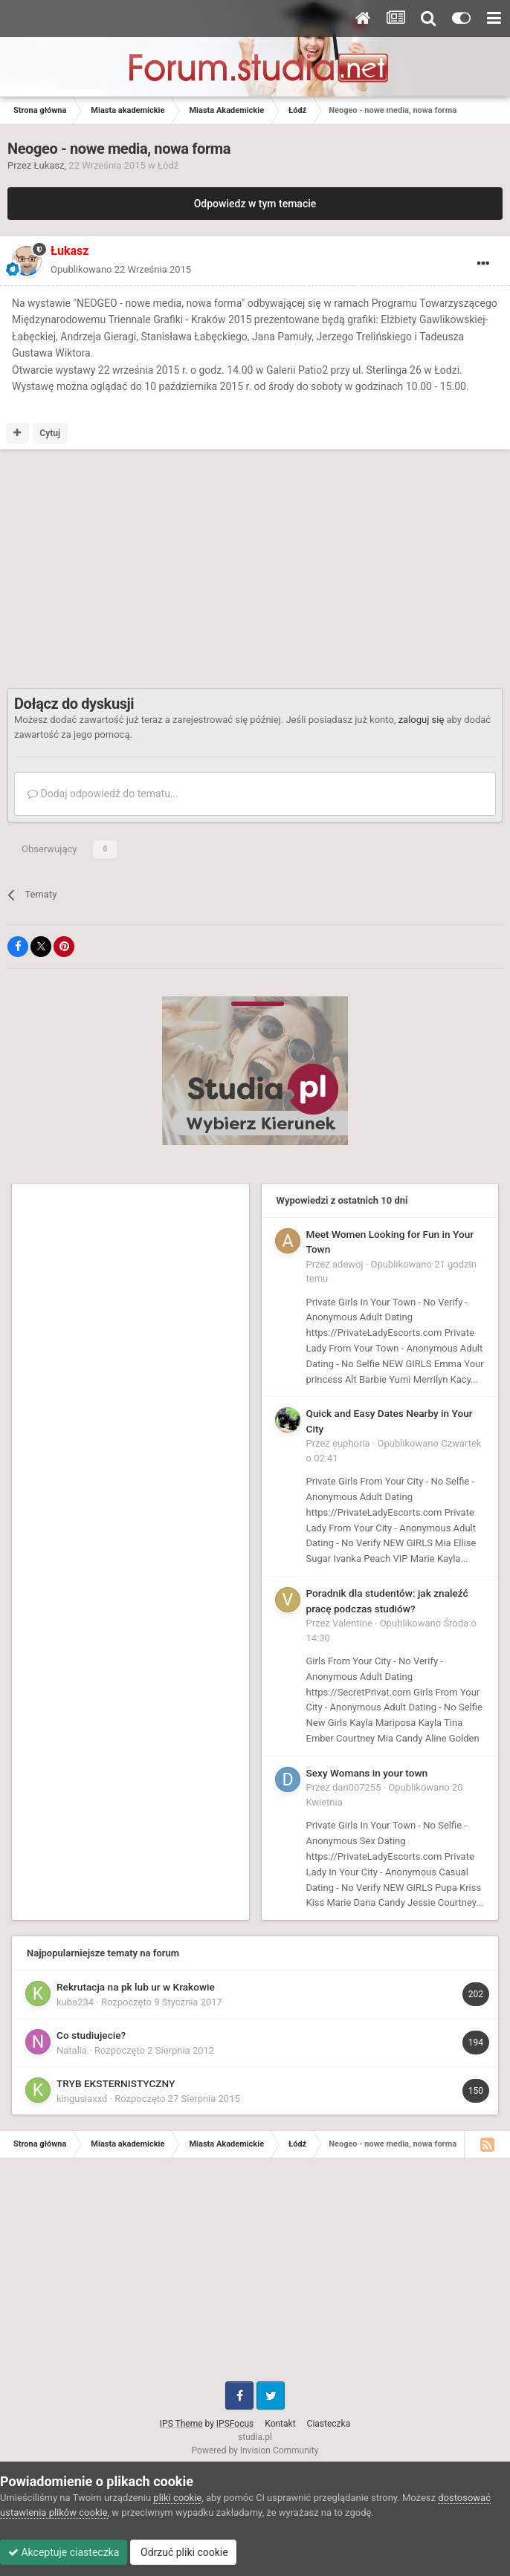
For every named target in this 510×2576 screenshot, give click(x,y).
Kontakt (280, 2423)
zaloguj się (421, 719)
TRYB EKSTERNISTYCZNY (116, 2083)
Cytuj (49, 433)
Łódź (168, 165)
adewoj (348, 1264)
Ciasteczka (329, 2423)
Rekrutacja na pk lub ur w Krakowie (136, 1987)
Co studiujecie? (91, 2035)
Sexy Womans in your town (367, 1773)
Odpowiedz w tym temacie (255, 204)
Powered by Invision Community (255, 2450)
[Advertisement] (181, 569)
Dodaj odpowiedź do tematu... (103, 793)
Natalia (72, 2050)
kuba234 (75, 2002)
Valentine (352, 1623)
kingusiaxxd (82, 2098)
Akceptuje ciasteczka (63, 2552)
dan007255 (356, 1787)
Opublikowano (121, 269)
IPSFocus (235, 2423)
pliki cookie (177, 2497)
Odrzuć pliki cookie (183, 2552)
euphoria (351, 1443)
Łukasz (49, 165)
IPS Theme (181, 2423)
